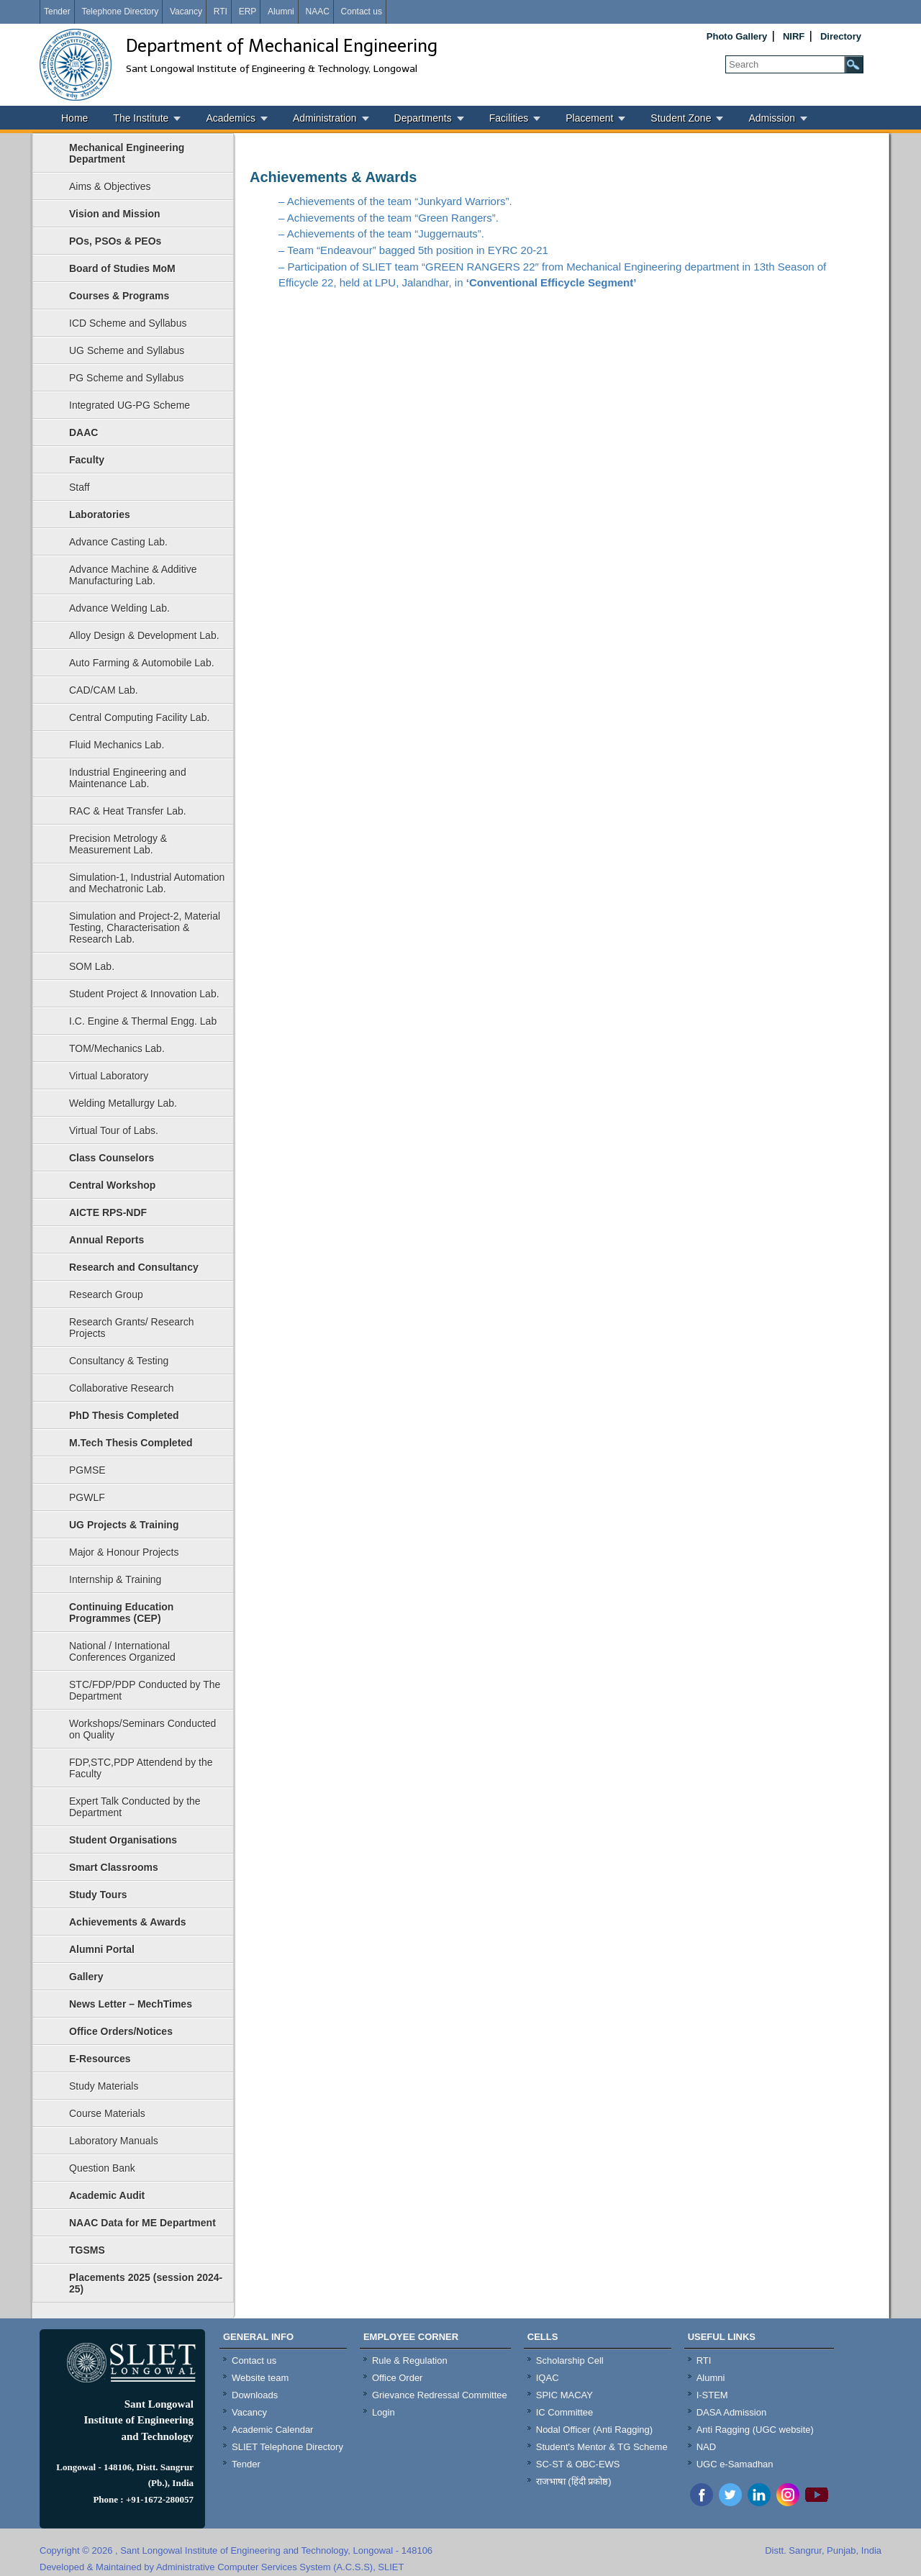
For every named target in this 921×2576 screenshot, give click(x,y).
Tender (57, 11)
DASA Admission (732, 2412)
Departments (423, 118)
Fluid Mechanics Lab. (116, 744)
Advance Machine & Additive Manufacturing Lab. (132, 574)
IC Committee (564, 2412)
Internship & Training (115, 1579)
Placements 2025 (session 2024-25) (145, 2283)
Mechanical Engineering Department (126, 153)
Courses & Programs (119, 295)
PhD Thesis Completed (123, 1415)
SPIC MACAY (564, 2395)
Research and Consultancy (134, 1267)
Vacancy (186, 11)
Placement (589, 118)
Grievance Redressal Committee (439, 2395)
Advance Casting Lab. (118, 542)
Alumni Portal (102, 1949)
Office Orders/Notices (121, 2031)
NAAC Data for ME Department (142, 2222)
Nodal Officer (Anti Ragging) (594, 2429)
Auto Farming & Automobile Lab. (141, 662)
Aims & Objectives (110, 186)
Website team (260, 2377)
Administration (325, 118)
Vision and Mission (114, 213)
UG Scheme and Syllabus (126, 350)
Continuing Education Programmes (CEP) (121, 1612)
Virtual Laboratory (108, 1075)
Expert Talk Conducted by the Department (135, 1806)
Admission (771, 118)
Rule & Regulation (410, 2360)
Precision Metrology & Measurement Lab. (118, 844)
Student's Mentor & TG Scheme (602, 2446)
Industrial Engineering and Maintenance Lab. (127, 777)
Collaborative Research (121, 1388)
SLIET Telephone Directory (287, 2446)
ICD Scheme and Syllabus (127, 323)
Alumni (281, 11)
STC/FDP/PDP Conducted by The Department (144, 1690)
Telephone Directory (119, 11)
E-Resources (100, 2058)
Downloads (255, 2395)
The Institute (140, 118)
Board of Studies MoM (122, 268)
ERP (248, 11)
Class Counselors (111, 1158)
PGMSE (87, 1470)
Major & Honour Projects (124, 1552)
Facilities (508, 118)
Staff (79, 487)
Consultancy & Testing (118, 1360)
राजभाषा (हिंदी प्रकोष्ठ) (574, 2481)
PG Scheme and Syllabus (126, 378)
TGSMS (87, 2250)
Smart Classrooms (113, 1867)
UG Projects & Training (123, 1524)
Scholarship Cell (570, 2360)
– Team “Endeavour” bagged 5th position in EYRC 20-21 (413, 250)
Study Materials (103, 2086)
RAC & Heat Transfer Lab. (127, 811)
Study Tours (98, 1894)
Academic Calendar (272, 2429)
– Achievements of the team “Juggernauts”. (381, 233)
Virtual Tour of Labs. (113, 1130)
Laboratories (99, 514)
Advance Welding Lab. (119, 608)
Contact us (361, 11)
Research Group (106, 1294)
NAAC (317, 11)
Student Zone (680, 118)
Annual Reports (106, 1240)
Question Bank (102, 2168)
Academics (230, 118)
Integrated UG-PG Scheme (129, 405)
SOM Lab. (91, 966)
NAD (706, 2446)
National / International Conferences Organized (122, 1651)
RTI (220, 11)
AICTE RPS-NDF (108, 1212)
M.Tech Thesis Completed (131, 1442)
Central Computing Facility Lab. (139, 717)
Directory (840, 36)
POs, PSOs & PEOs (115, 241)
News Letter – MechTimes (130, 2004)
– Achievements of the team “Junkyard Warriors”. (395, 201)
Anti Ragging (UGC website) (755, 2429)
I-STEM (712, 2395)
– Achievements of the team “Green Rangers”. (388, 218)
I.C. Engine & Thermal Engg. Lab (143, 1021)
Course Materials (107, 2113)
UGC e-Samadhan (735, 2464)
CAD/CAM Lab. (103, 690)
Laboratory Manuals (113, 2140)
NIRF (793, 36)
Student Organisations (123, 1840)
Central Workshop (112, 1185)
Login (383, 2412)
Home (74, 118)
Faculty (86, 460)
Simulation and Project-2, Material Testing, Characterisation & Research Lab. (144, 927)
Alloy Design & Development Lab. (144, 635)
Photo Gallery (737, 36)
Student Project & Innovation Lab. (144, 993)
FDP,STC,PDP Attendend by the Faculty (141, 1767)
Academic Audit (107, 2195)
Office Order (397, 2377)
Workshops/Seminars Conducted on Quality (142, 1729)
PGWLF (87, 1497)
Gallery (86, 1976)
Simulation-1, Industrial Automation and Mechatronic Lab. (146, 882)
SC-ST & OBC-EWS (578, 2464)
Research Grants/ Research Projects (131, 1327)
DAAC (83, 432)
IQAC (547, 2377)
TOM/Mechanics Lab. (117, 1048)
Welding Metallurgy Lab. (123, 1103)
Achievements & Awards (127, 1922)
